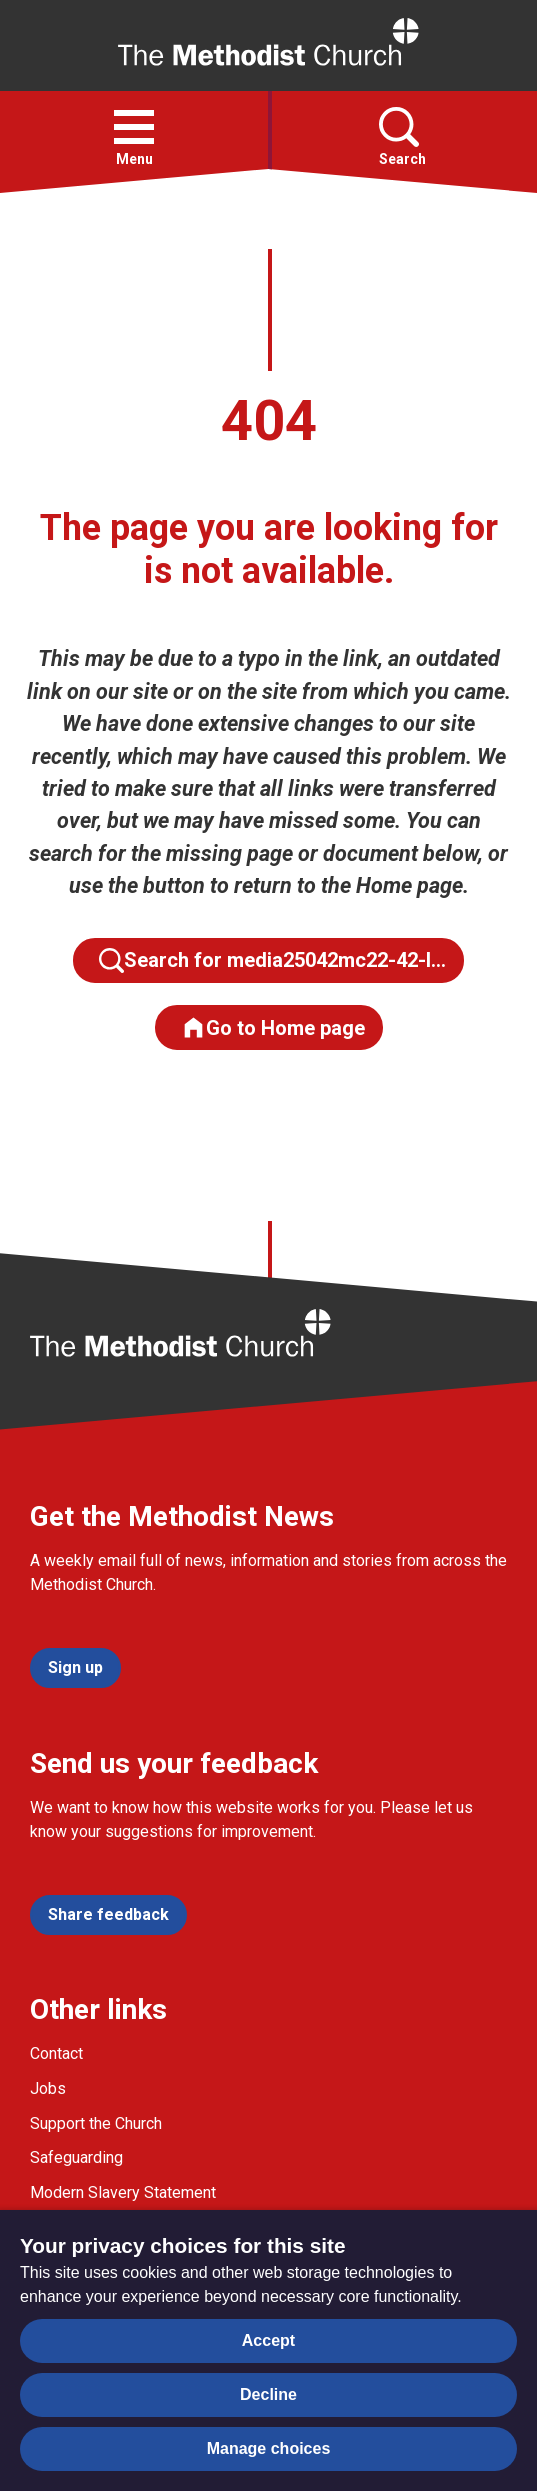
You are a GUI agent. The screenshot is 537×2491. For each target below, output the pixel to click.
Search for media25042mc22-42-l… (272, 960)
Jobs (48, 2088)
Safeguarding (76, 2157)
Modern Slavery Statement (123, 2192)
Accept (268, 2340)
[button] (134, 127)
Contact (56, 2053)
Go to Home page (273, 1027)
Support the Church (96, 2123)
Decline (268, 2394)
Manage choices (269, 2448)
